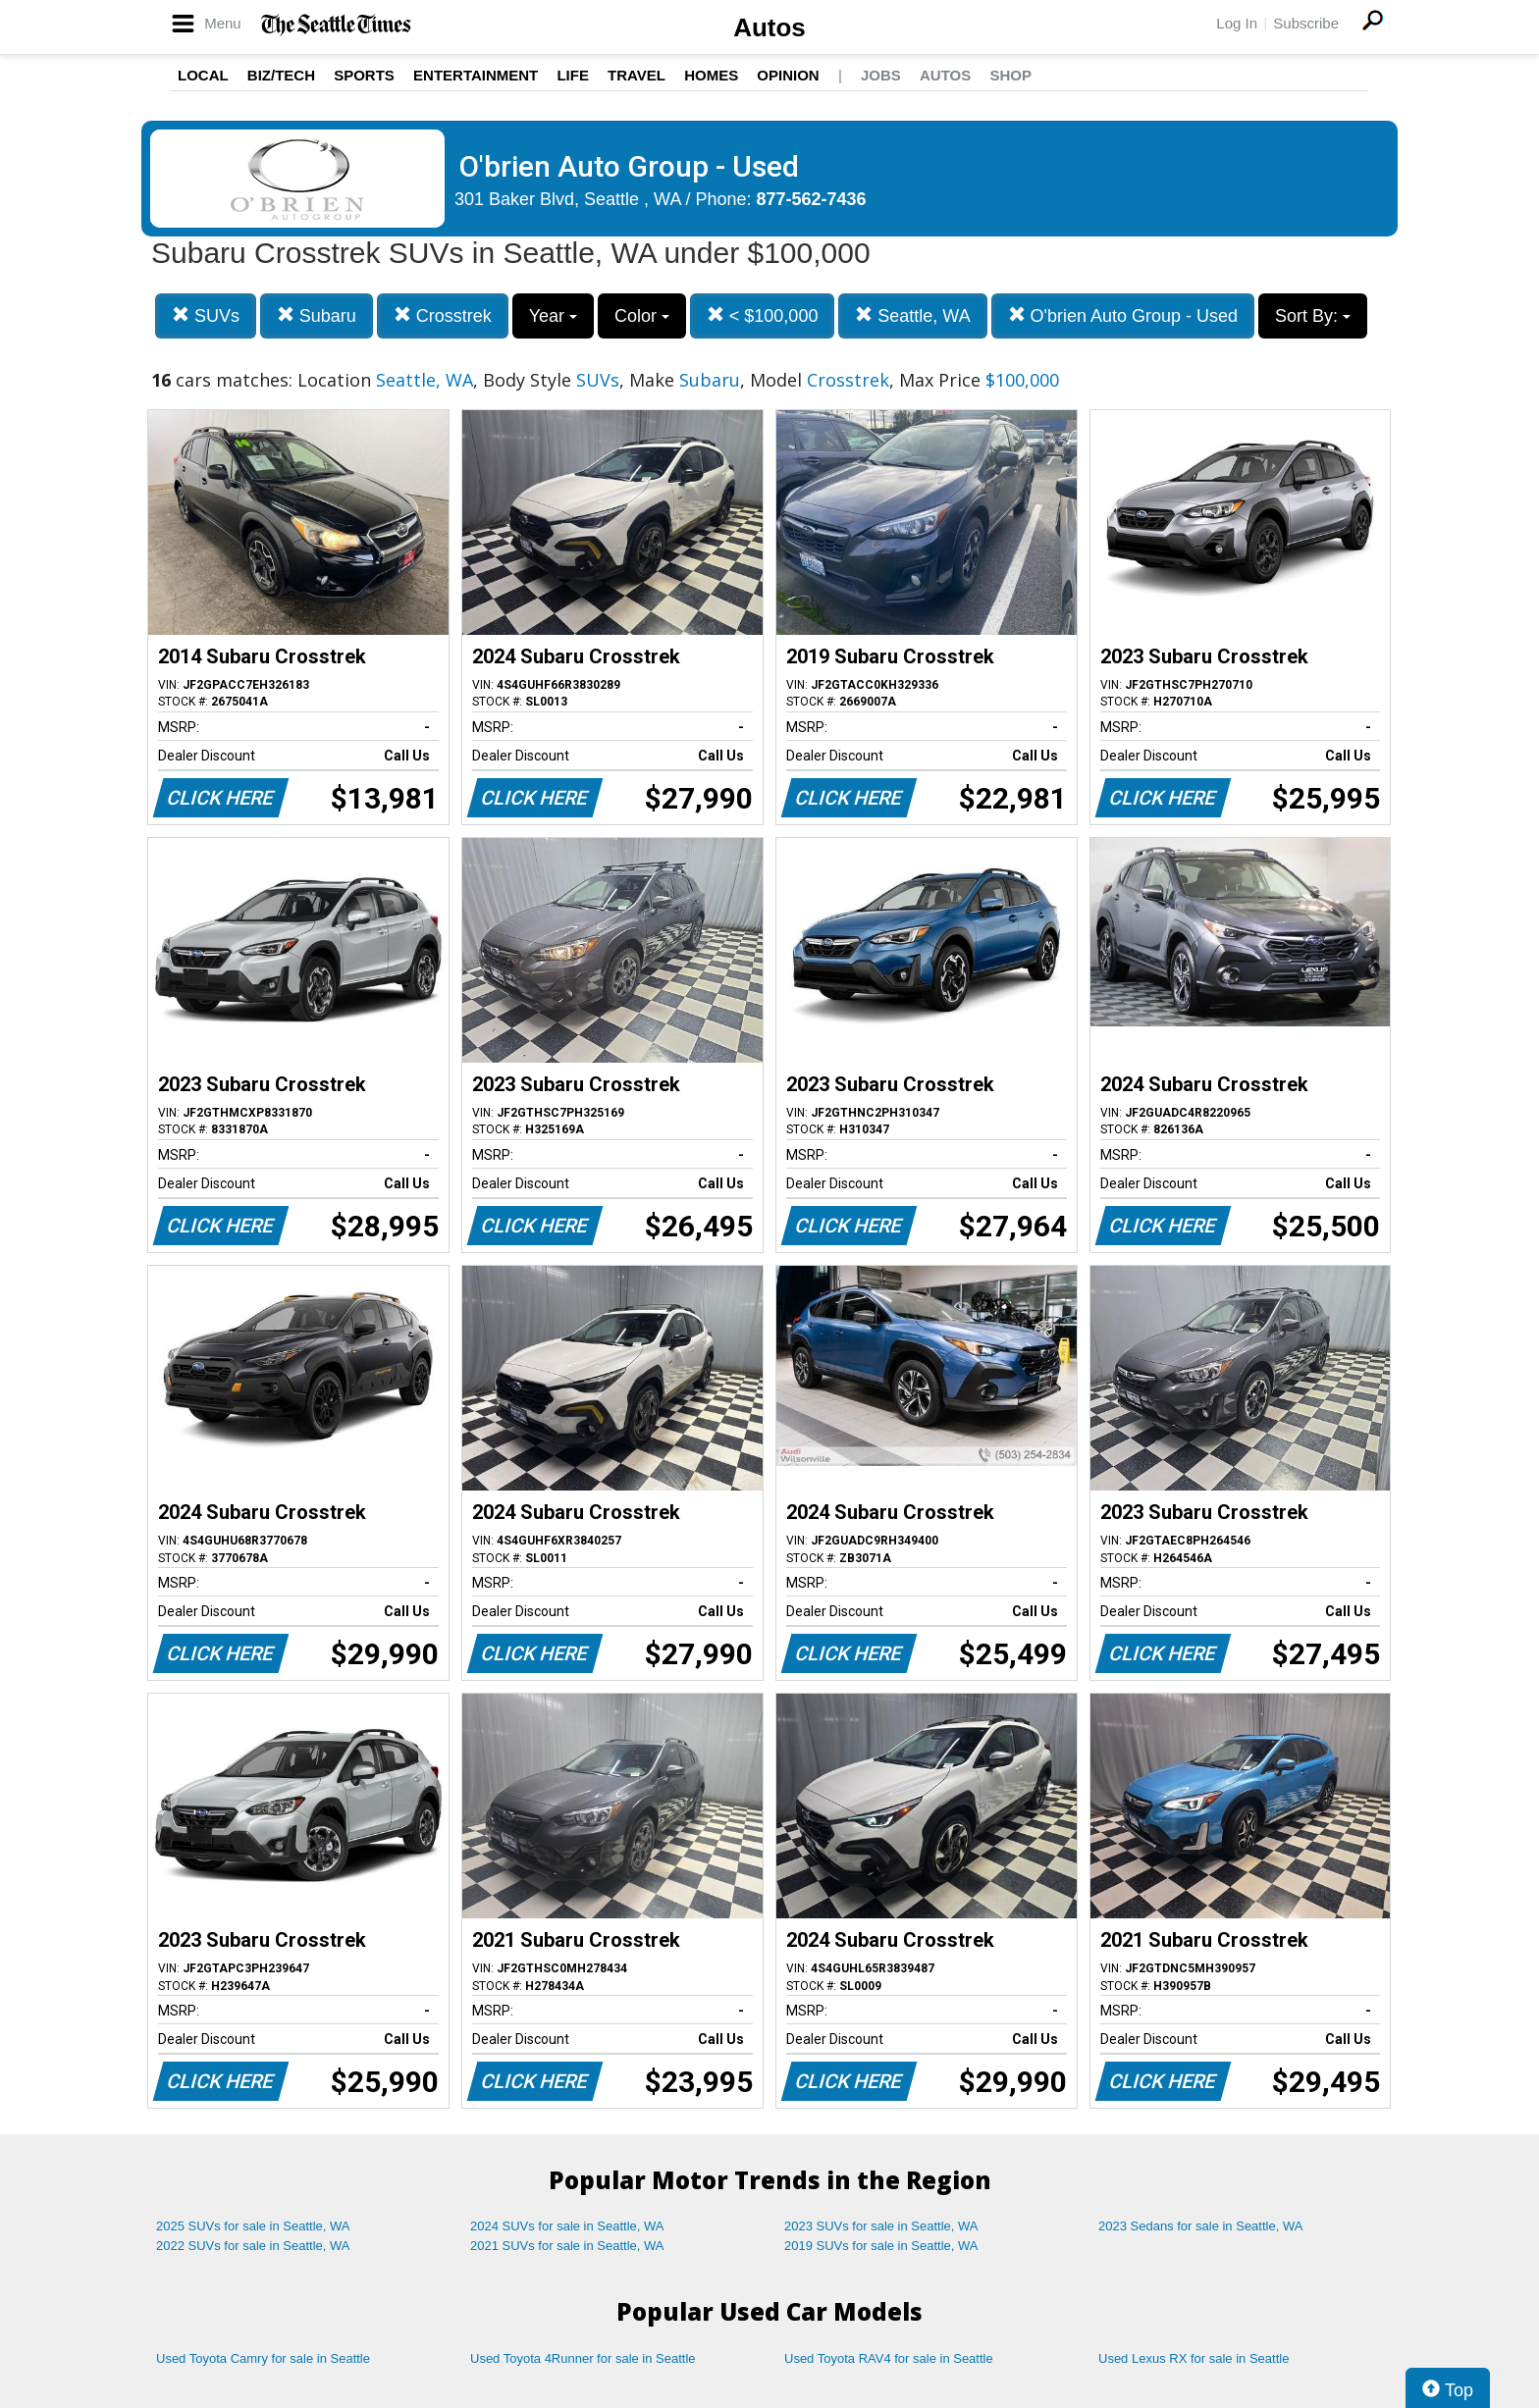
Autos (769, 27)
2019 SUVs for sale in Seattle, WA (881, 2245)
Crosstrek (443, 315)
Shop (1010, 75)
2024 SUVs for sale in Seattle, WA (567, 2226)
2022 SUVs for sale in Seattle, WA (253, 2245)
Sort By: (1313, 316)
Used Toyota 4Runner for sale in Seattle (583, 2358)
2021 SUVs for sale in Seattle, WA (567, 2245)
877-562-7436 (812, 199)
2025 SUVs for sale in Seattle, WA (253, 2226)
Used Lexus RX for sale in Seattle (1193, 2358)
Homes (711, 75)
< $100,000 (763, 315)
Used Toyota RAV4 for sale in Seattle (888, 2358)
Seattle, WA (912, 315)
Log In (1236, 23)
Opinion (788, 75)
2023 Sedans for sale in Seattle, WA (1200, 2226)
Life (573, 75)
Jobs (881, 75)
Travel (636, 75)
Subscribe (1306, 23)
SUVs (205, 315)
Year (553, 316)
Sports (364, 75)
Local (203, 75)
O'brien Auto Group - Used (1123, 315)
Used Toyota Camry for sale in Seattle (263, 2358)
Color (641, 316)
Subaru (316, 315)
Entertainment (475, 75)
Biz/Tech (281, 75)
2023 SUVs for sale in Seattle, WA (881, 2226)
